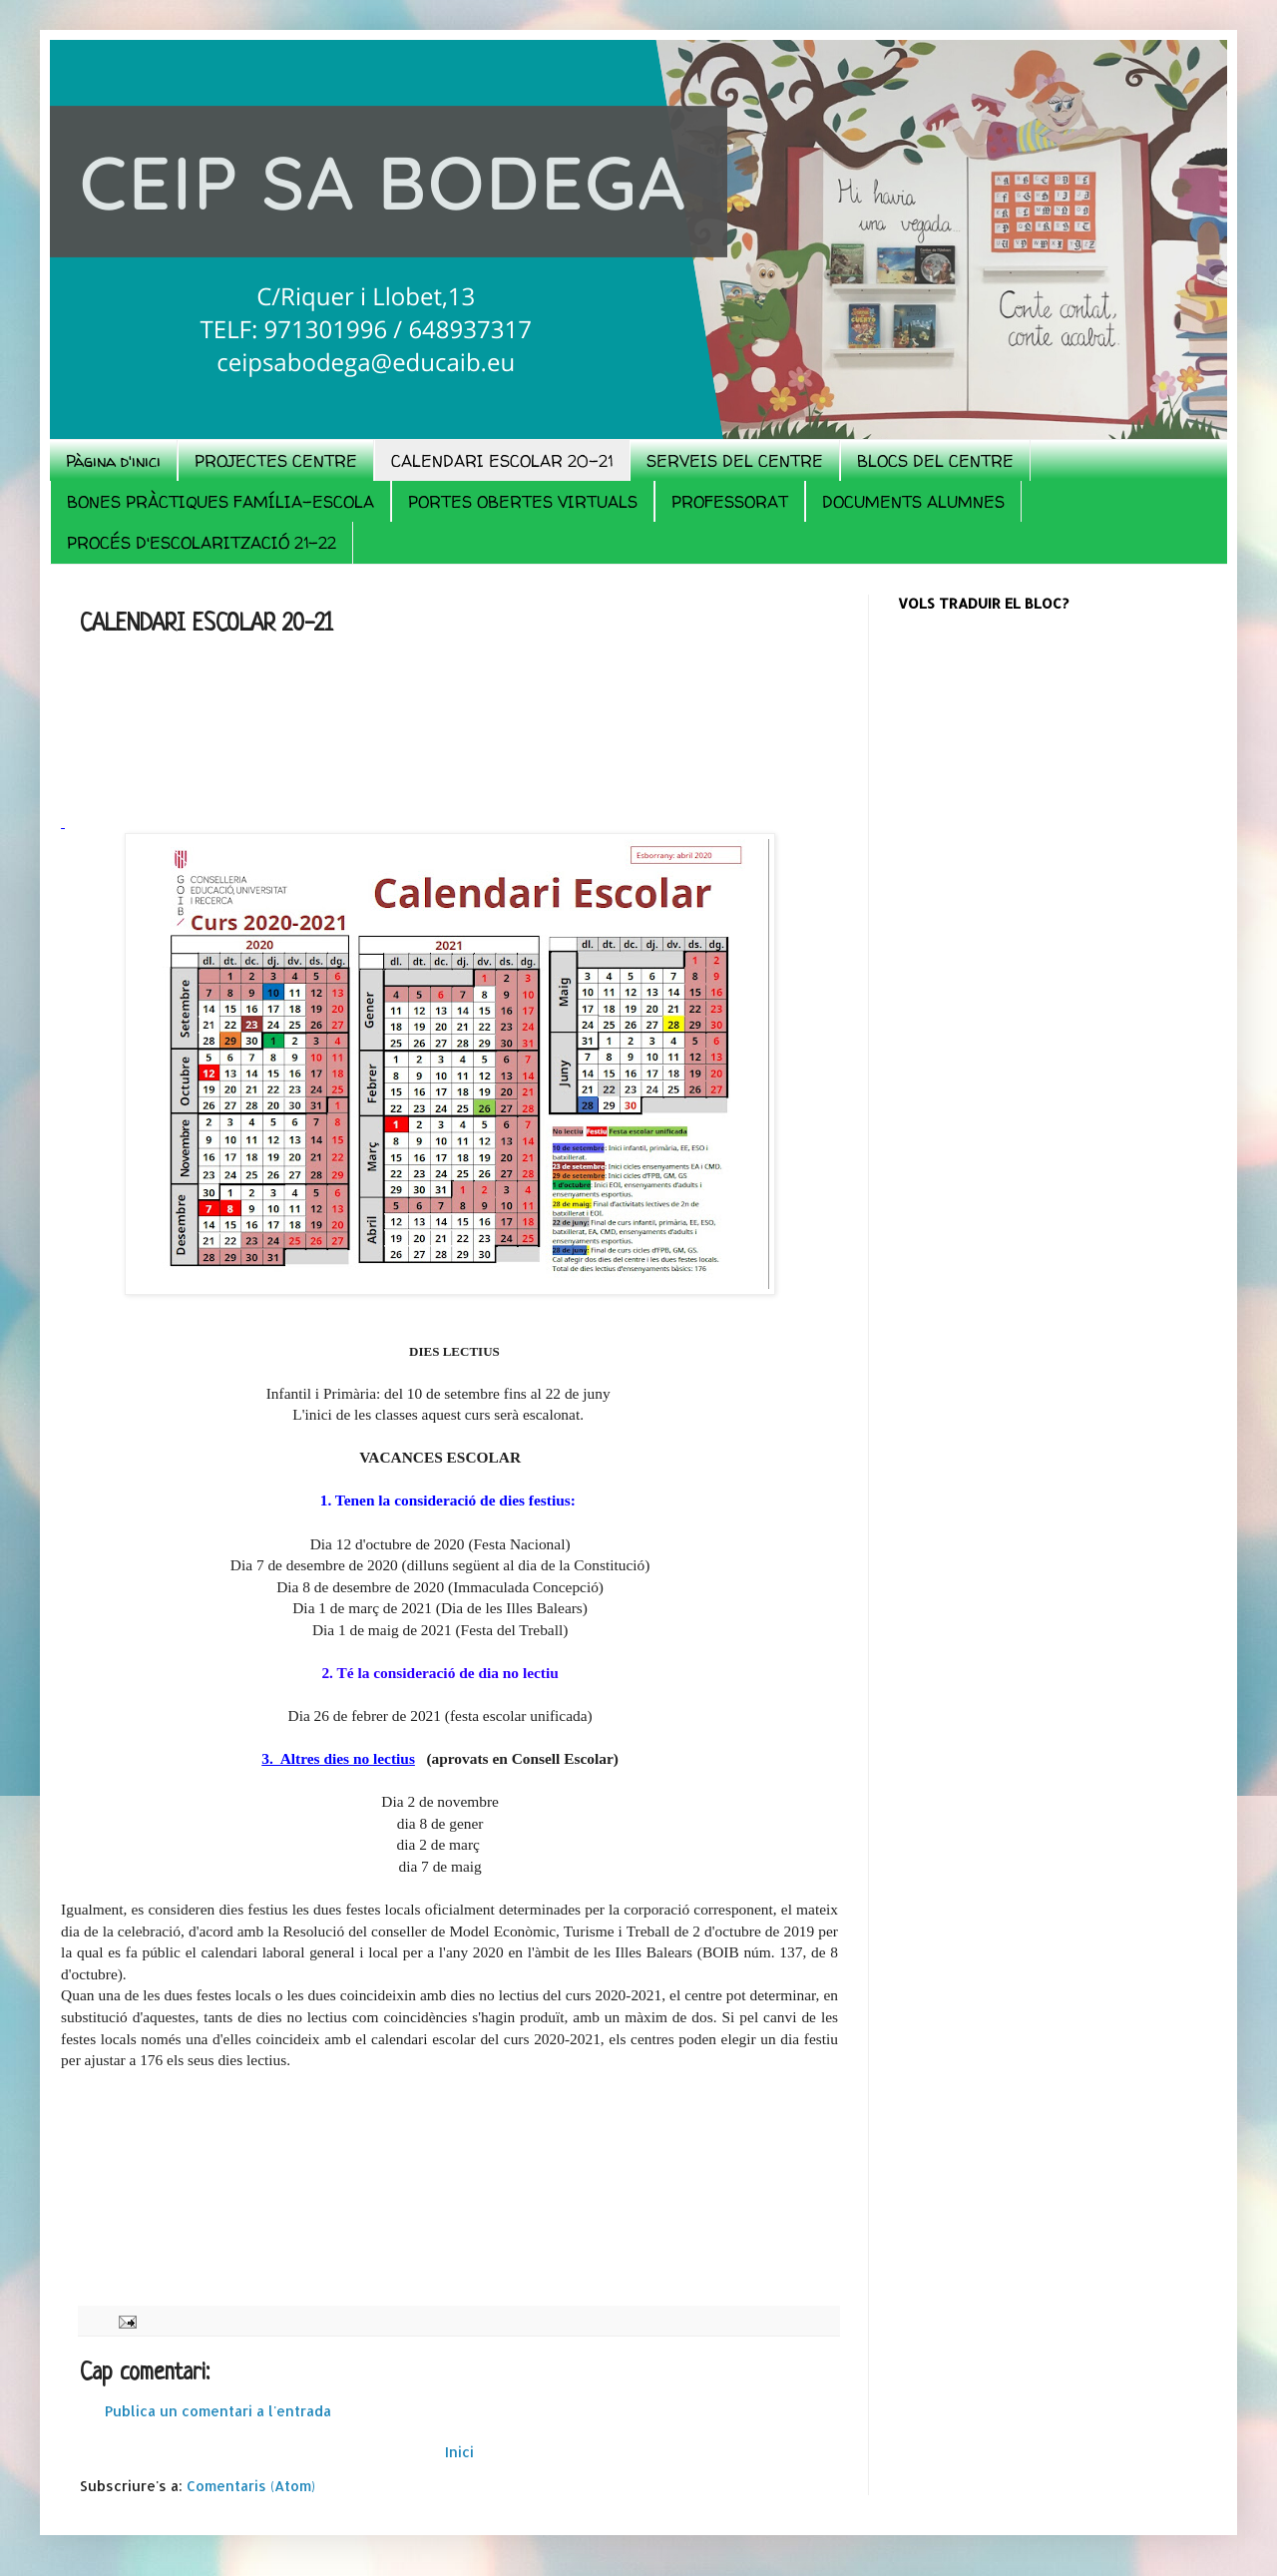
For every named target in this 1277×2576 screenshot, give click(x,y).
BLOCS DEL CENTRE (935, 461)
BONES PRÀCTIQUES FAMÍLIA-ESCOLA (220, 502)
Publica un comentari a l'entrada (218, 2410)
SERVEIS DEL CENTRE (734, 461)
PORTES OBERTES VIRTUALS (523, 502)
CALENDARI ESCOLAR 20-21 (502, 461)
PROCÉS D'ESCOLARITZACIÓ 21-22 (201, 543)
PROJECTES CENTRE (276, 461)
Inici (459, 2451)
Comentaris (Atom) (251, 2485)
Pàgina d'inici (113, 461)
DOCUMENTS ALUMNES (913, 502)
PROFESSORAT (729, 502)
